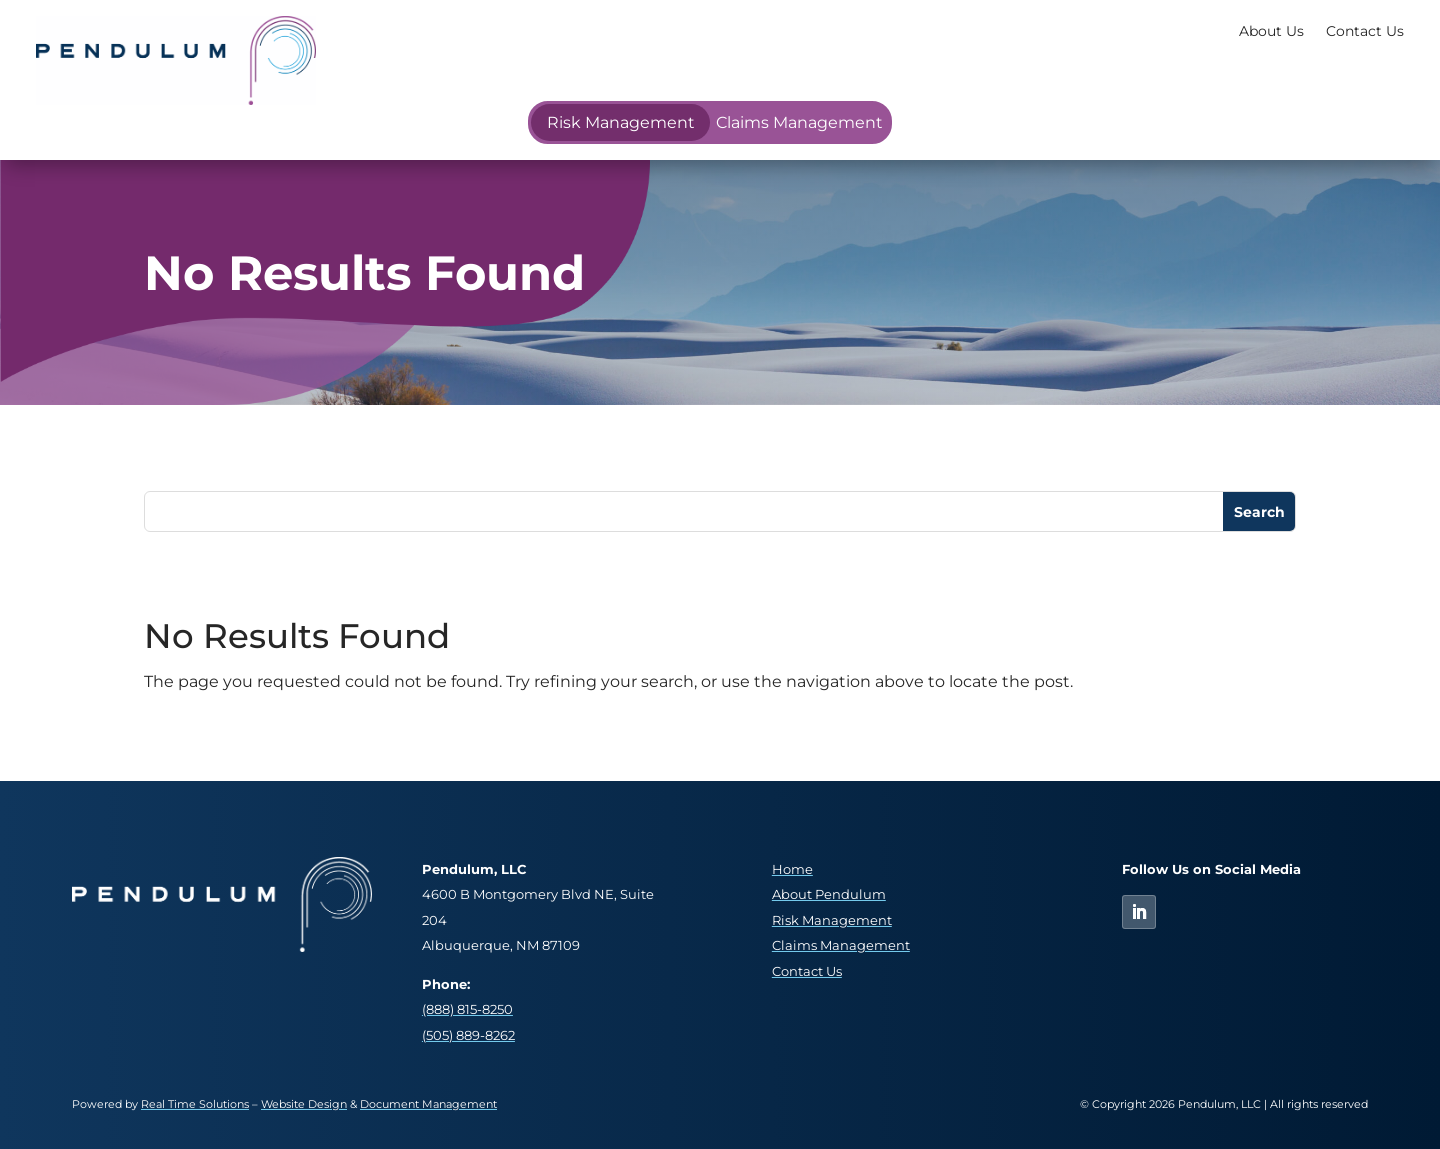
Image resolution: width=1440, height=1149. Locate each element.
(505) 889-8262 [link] (468, 1035)
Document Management (428, 1104)
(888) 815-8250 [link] (467, 1009)
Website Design (304, 1104)
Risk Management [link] (621, 122)
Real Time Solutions (195, 1104)
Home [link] (792, 869)
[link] (176, 99)
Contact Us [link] (1365, 31)
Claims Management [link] (799, 122)
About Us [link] (1271, 31)
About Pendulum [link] (829, 894)
